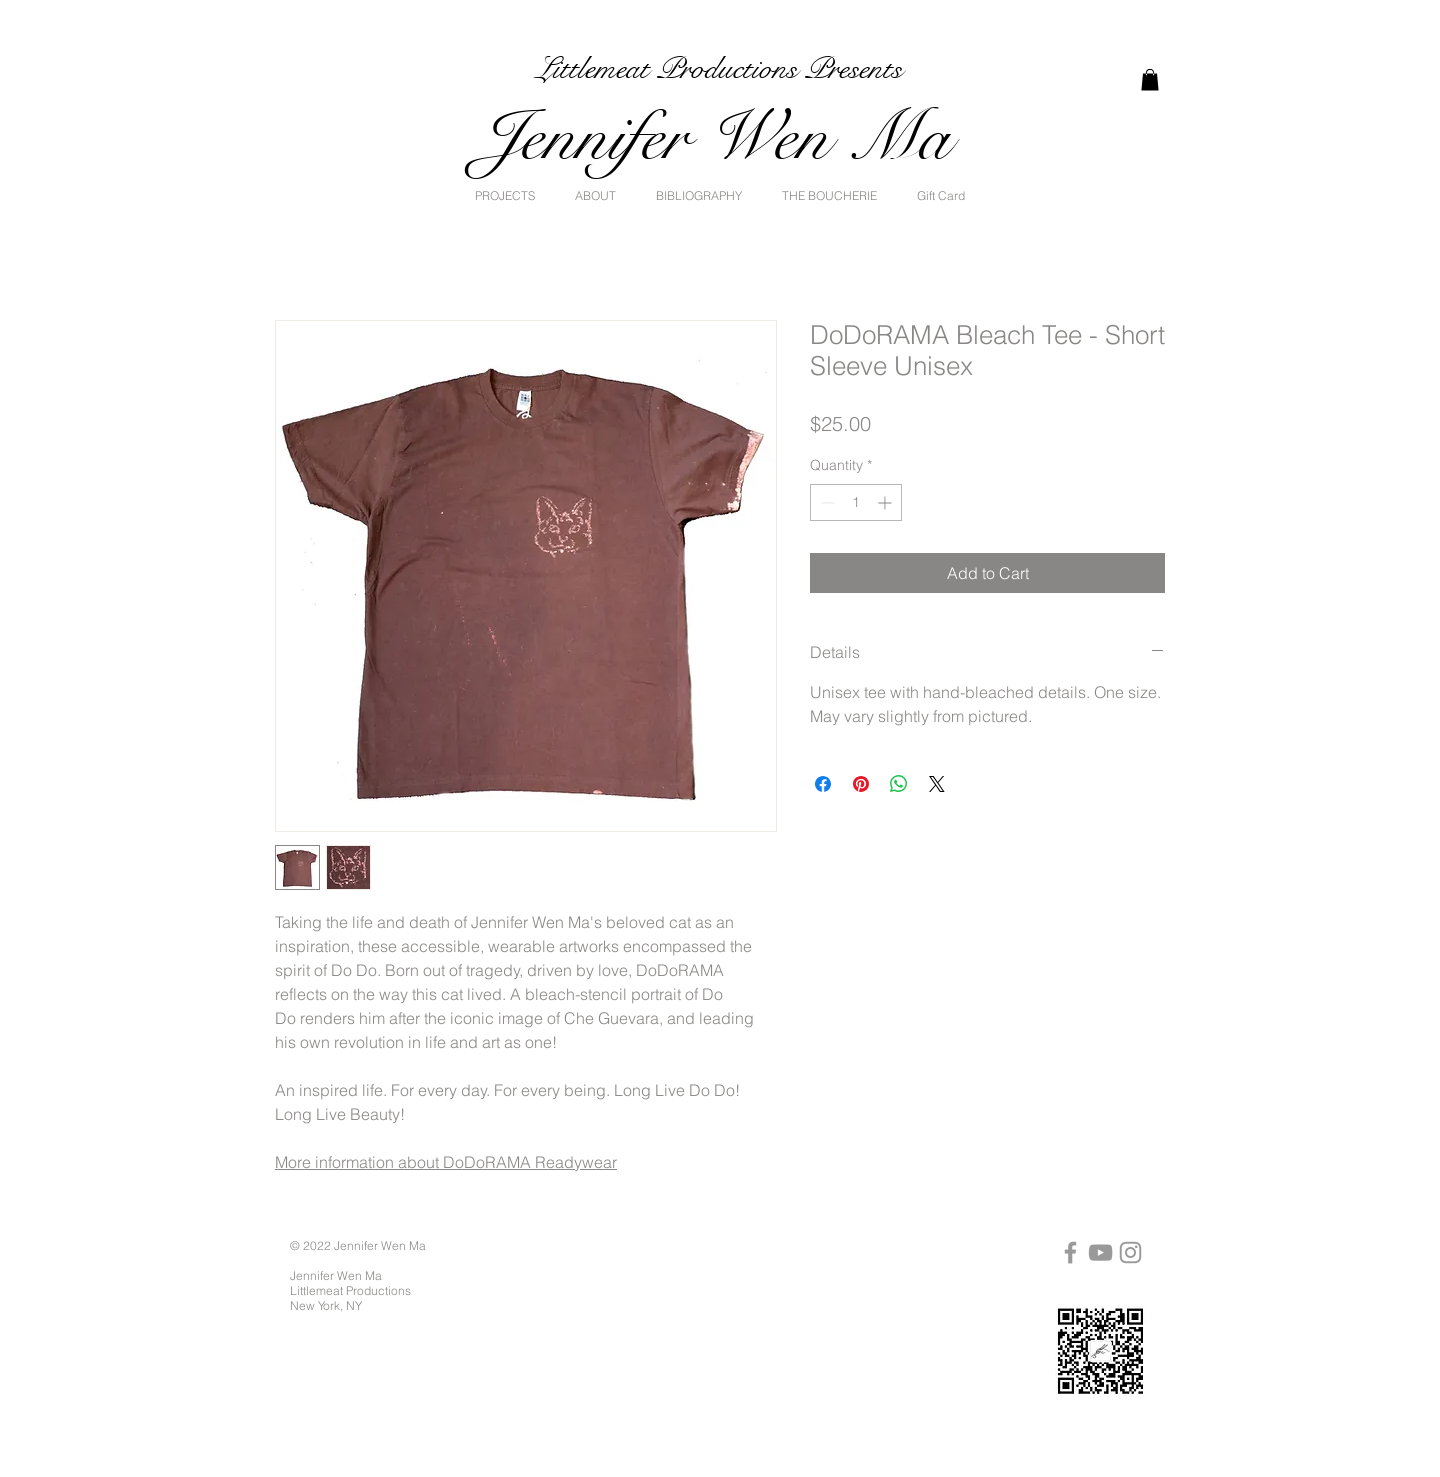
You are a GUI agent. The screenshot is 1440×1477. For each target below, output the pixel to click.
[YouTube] (1100, 1252)
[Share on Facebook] (823, 784)
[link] (1150, 80)
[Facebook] (1070, 1252)
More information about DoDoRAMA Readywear (446, 1162)
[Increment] (886, 502)
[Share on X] (937, 784)
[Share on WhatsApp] (899, 784)
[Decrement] (825, 502)
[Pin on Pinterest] (861, 784)
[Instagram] (1130, 1252)
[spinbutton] (856, 502)
